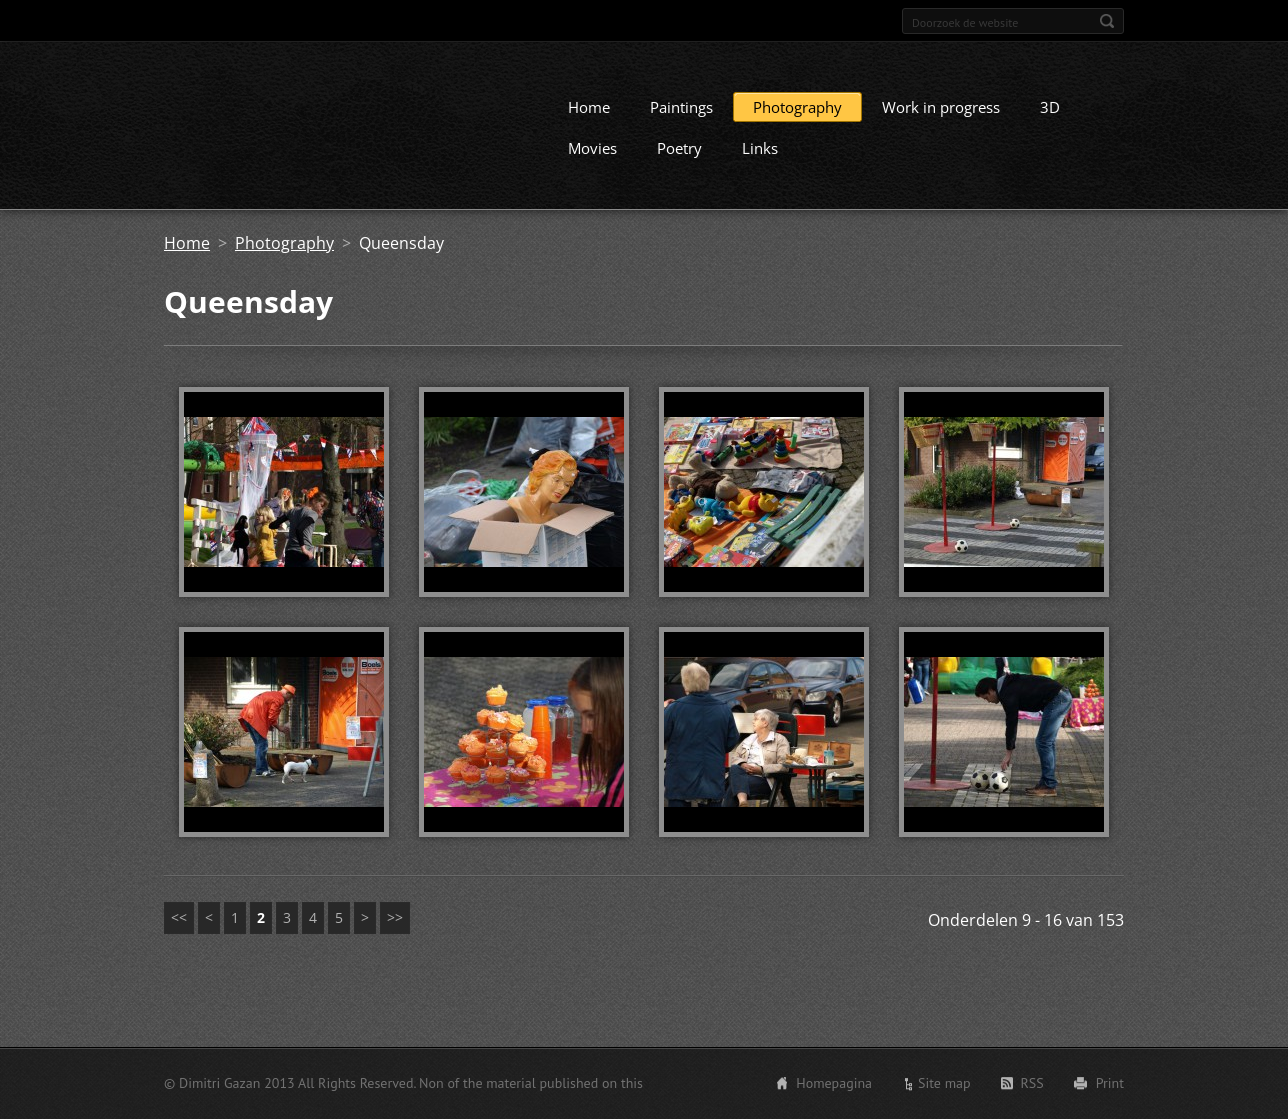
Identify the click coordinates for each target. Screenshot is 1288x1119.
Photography (797, 125)
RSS (1032, 1086)
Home (589, 125)
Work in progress (941, 125)
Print (1110, 1086)
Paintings (681, 125)
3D (1050, 125)
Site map (944, 1086)
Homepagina (834, 1086)
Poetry (679, 166)
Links (760, 166)
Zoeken (1107, 21)
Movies (592, 166)
